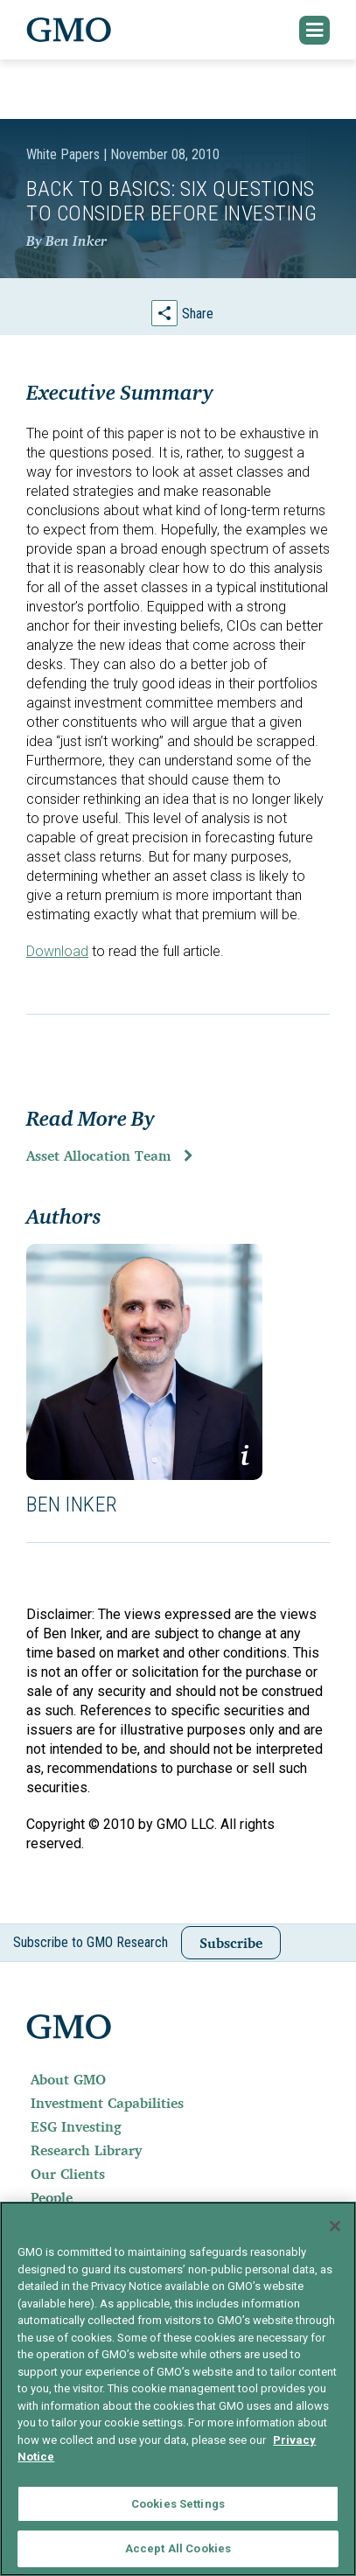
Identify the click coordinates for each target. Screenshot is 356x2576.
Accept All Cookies (178, 2548)
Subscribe (230, 1942)
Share (197, 313)
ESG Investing (76, 2126)
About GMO (68, 2079)
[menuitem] (178, 2079)
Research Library (86, 2150)
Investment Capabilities (107, 2103)
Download (57, 951)
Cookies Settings (178, 2503)
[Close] (335, 2226)
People (52, 2197)
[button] (315, 30)
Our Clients (68, 2173)
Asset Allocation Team (98, 1155)
